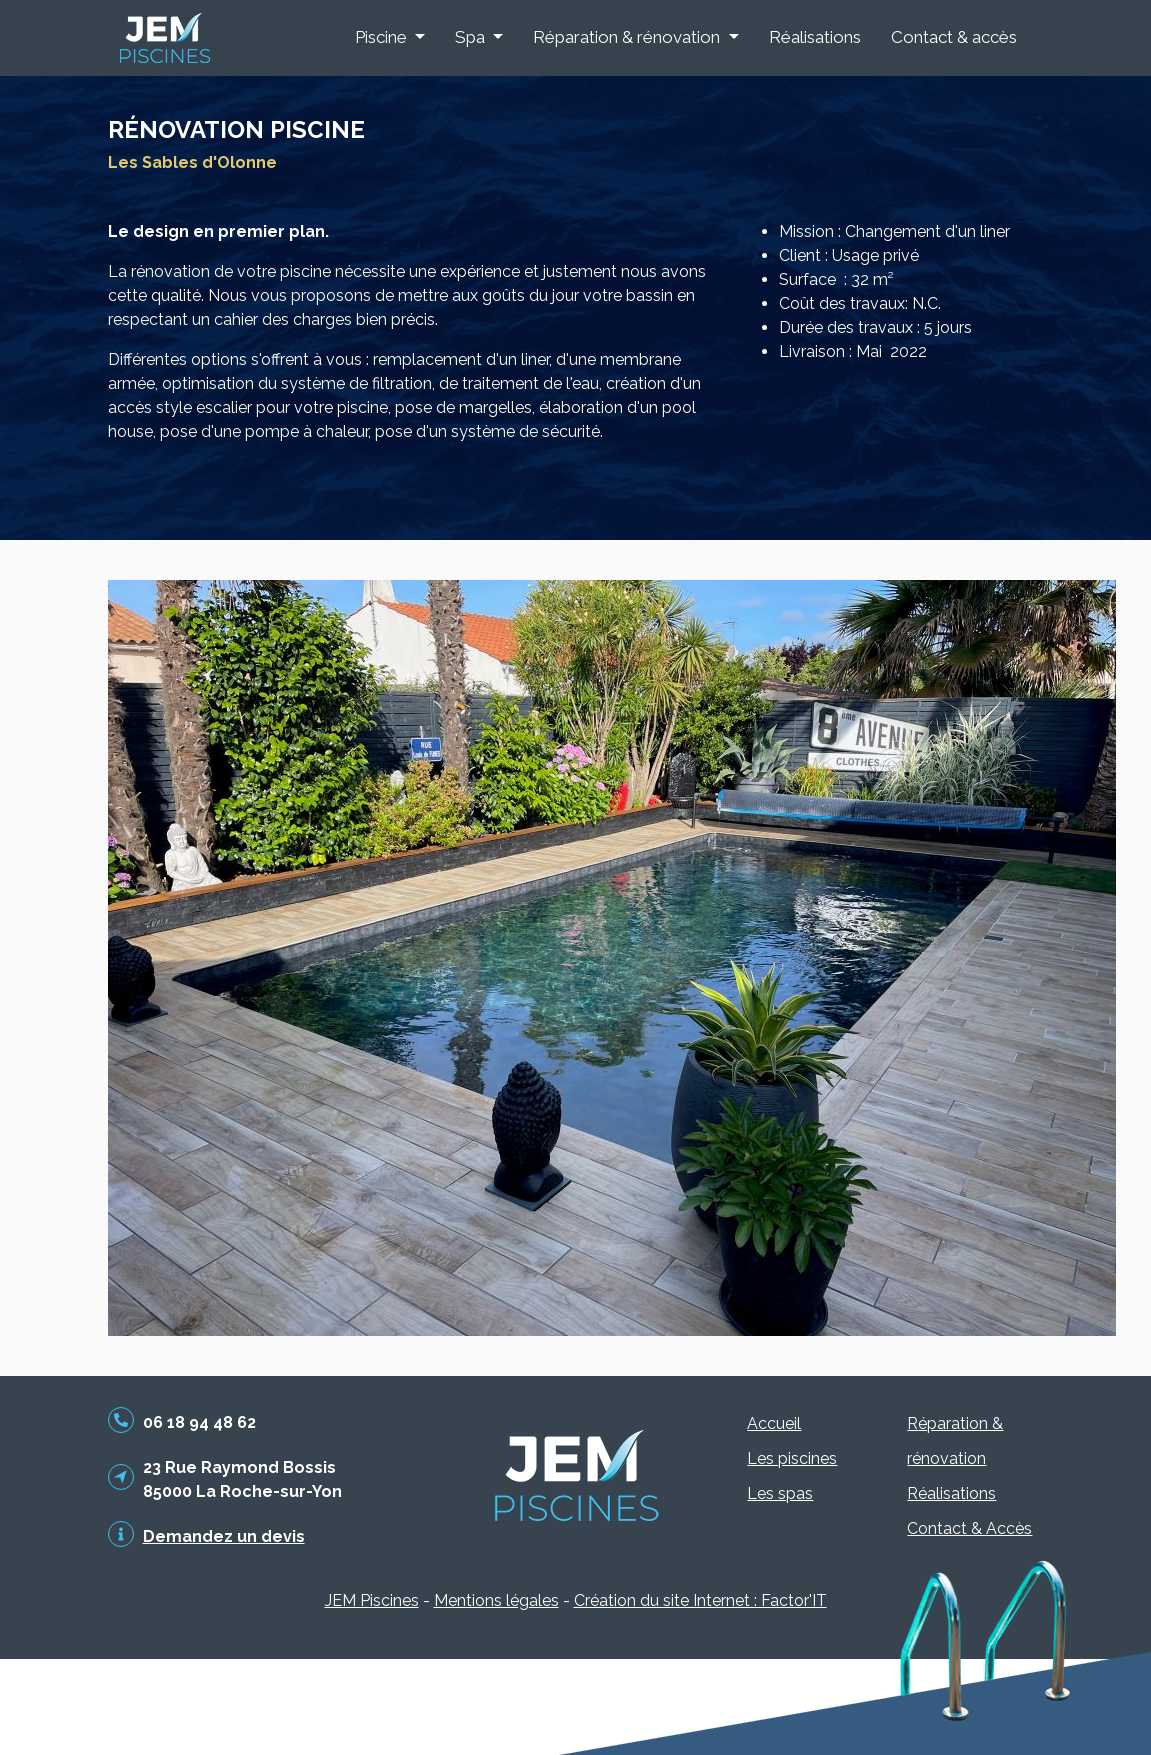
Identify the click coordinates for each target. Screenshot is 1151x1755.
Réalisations (815, 37)
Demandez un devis (224, 1536)
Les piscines (792, 1458)
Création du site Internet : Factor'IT (700, 1600)
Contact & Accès (969, 1528)
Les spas (780, 1493)
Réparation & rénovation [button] (628, 37)
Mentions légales (496, 1600)
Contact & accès (954, 37)
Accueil (774, 1423)
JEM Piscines (372, 1600)
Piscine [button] (383, 37)
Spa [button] (472, 37)
